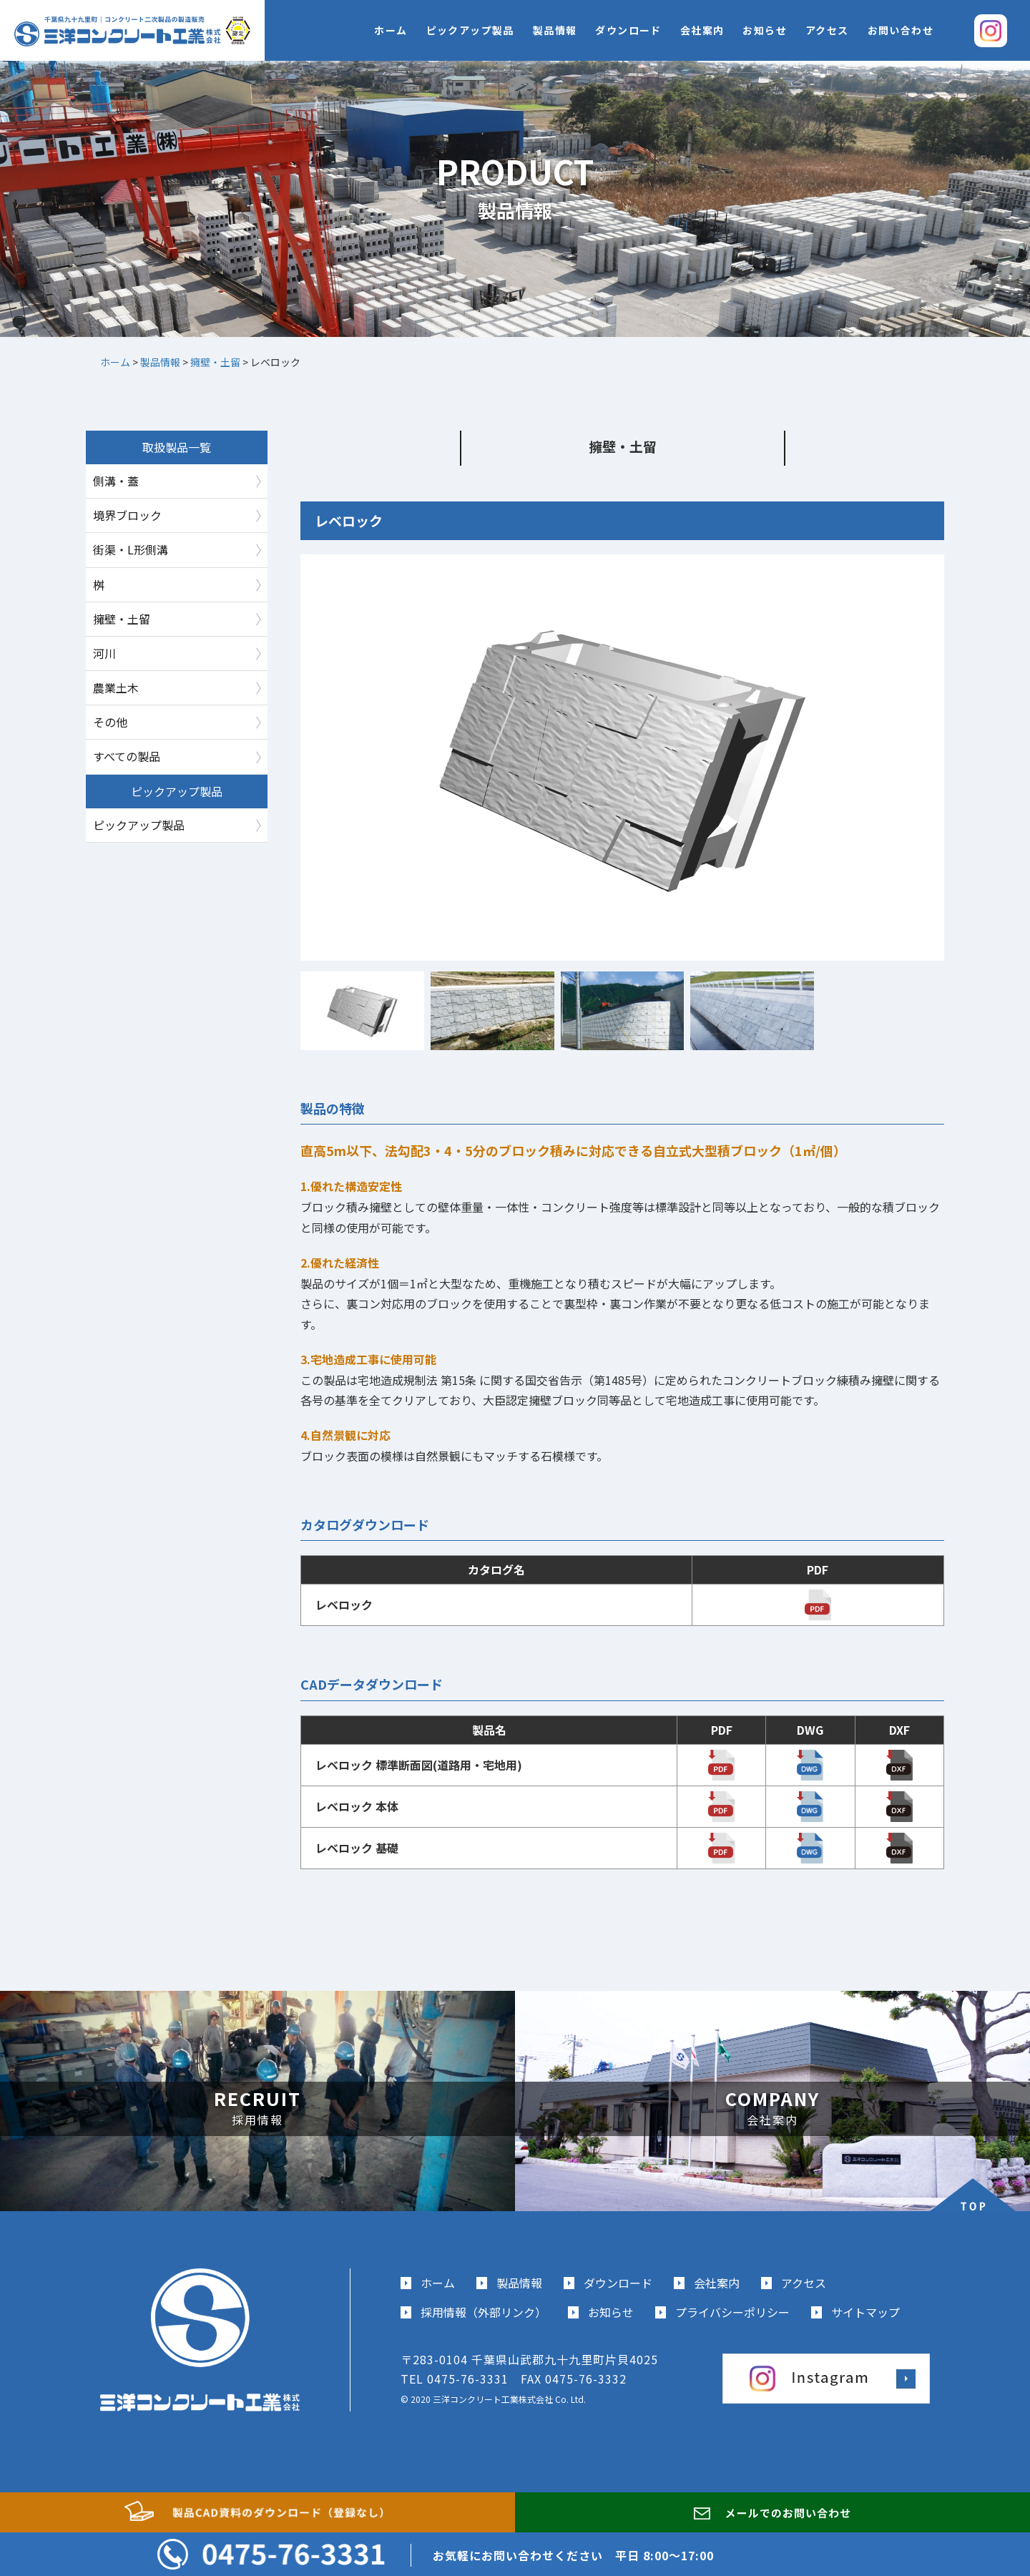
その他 (110, 721)
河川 (104, 653)
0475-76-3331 (468, 2378)
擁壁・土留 (121, 618)
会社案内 (702, 30)
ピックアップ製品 (470, 30)
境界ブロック (127, 515)
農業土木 (116, 687)
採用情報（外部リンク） (483, 2312)
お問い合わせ (900, 30)
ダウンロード (628, 30)
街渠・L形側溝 (130, 549)
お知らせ (764, 30)
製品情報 (555, 30)
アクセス (827, 30)
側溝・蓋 (116, 480)
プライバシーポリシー (732, 2312)
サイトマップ (865, 2312)
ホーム (390, 30)
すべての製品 (126, 756)
